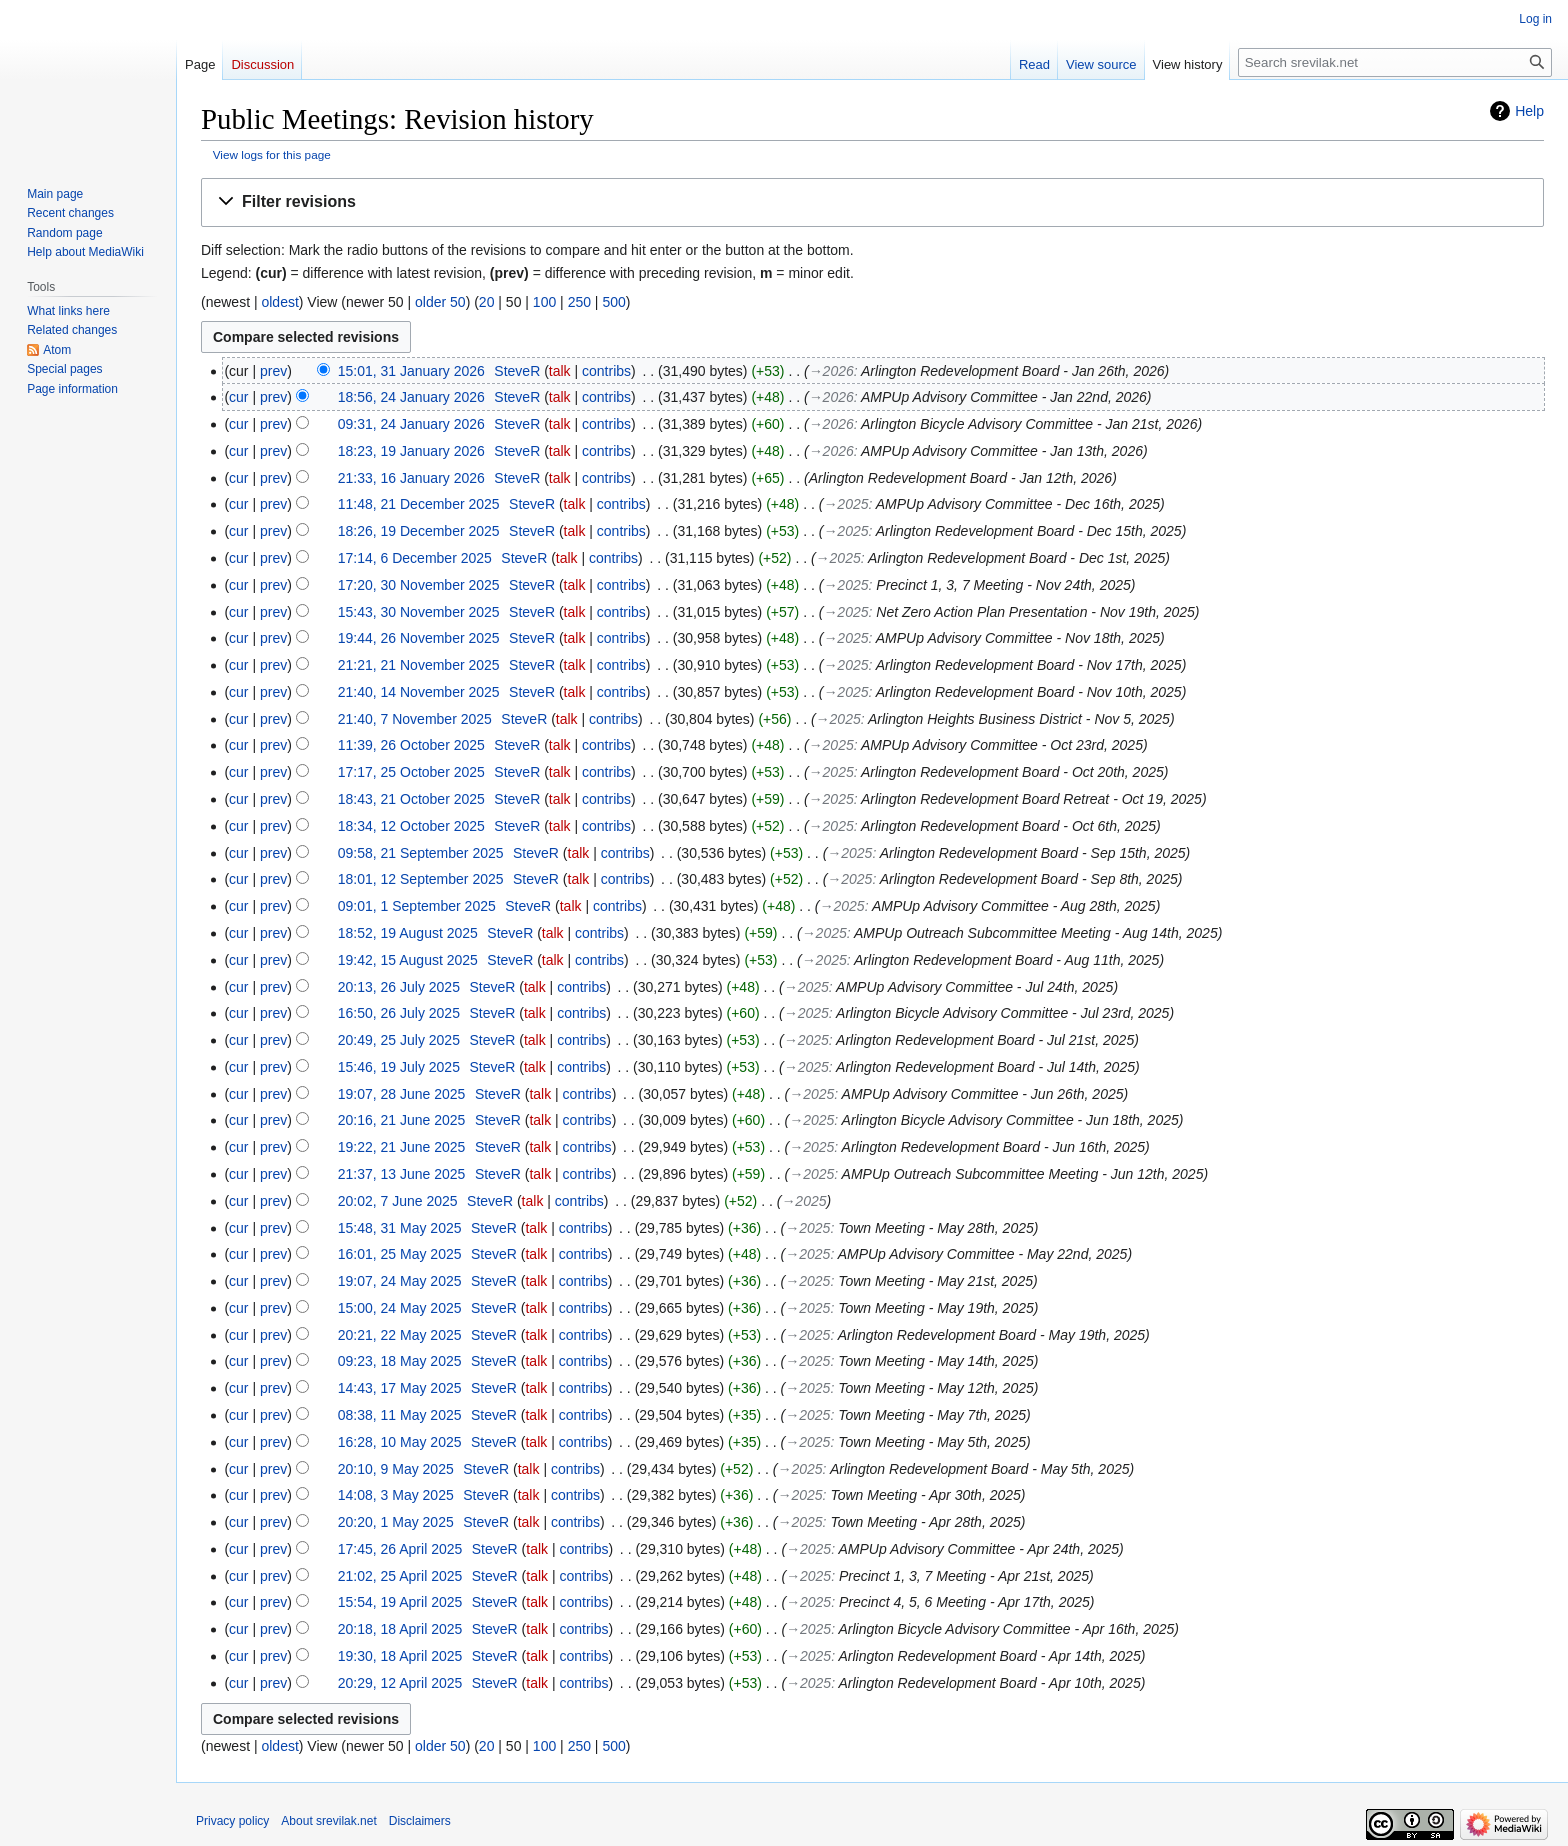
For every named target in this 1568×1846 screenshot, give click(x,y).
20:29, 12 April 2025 (400, 1683)
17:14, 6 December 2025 (415, 558)
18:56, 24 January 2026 (411, 397)
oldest (279, 302)
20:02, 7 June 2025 (398, 1201)
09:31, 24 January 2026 (411, 424)
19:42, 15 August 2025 (408, 960)
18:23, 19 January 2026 (411, 451)
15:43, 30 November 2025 (419, 612)
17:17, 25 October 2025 (411, 772)
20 (487, 302)
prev (273, 371)
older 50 (440, 302)
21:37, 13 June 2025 (402, 1174)
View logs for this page (272, 154)
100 (544, 302)
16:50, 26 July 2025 (399, 1013)
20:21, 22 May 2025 (400, 1335)
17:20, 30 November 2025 (419, 585)
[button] (872, 202)
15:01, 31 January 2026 (411, 371)
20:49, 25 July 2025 (399, 1040)
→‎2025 (845, 504)
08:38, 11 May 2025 (400, 1415)
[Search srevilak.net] (1395, 62)
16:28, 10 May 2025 (400, 1442)
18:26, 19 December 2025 (419, 531)
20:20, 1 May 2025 (396, 1522)
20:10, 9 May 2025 (396, 1469)
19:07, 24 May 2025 (400, 1281)
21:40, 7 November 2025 (415, 719)
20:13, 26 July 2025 (399, 987)
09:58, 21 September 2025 (421, 853)
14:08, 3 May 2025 (396, 1495)
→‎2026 (831, 371)
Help (1529, 111)
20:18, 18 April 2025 (400, 1629)
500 (613, 302)
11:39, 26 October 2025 (411, 745)
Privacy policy (232, 1821)
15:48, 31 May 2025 (400, 1228)
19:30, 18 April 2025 (400, 1656)
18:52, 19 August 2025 (408, 933)
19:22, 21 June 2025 (402, 1147)
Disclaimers (420, 1821)
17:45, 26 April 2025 (400, 1549)
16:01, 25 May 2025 (400, 1254)
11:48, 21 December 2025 (419, 504)
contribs (606, 371)
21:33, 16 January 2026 (411, 478)
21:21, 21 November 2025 (419, 665)
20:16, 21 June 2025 (402, 1120)
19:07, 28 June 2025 (402, 1094)
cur (238, 397)
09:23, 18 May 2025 (400, 1361)
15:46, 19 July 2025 (399, 1067)
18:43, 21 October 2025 (411, 799)
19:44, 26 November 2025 (419, 638)
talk (560, 371)
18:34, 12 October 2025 (411, 826)
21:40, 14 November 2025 (419, 692)
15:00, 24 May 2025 (400, 1308)
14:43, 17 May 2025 (400, 1388)
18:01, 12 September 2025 (421, 879)
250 (579, 302)
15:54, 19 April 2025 (400, 1602)
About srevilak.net (328, 1821)
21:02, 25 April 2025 (400, 1576)
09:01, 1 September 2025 (417, 906)
